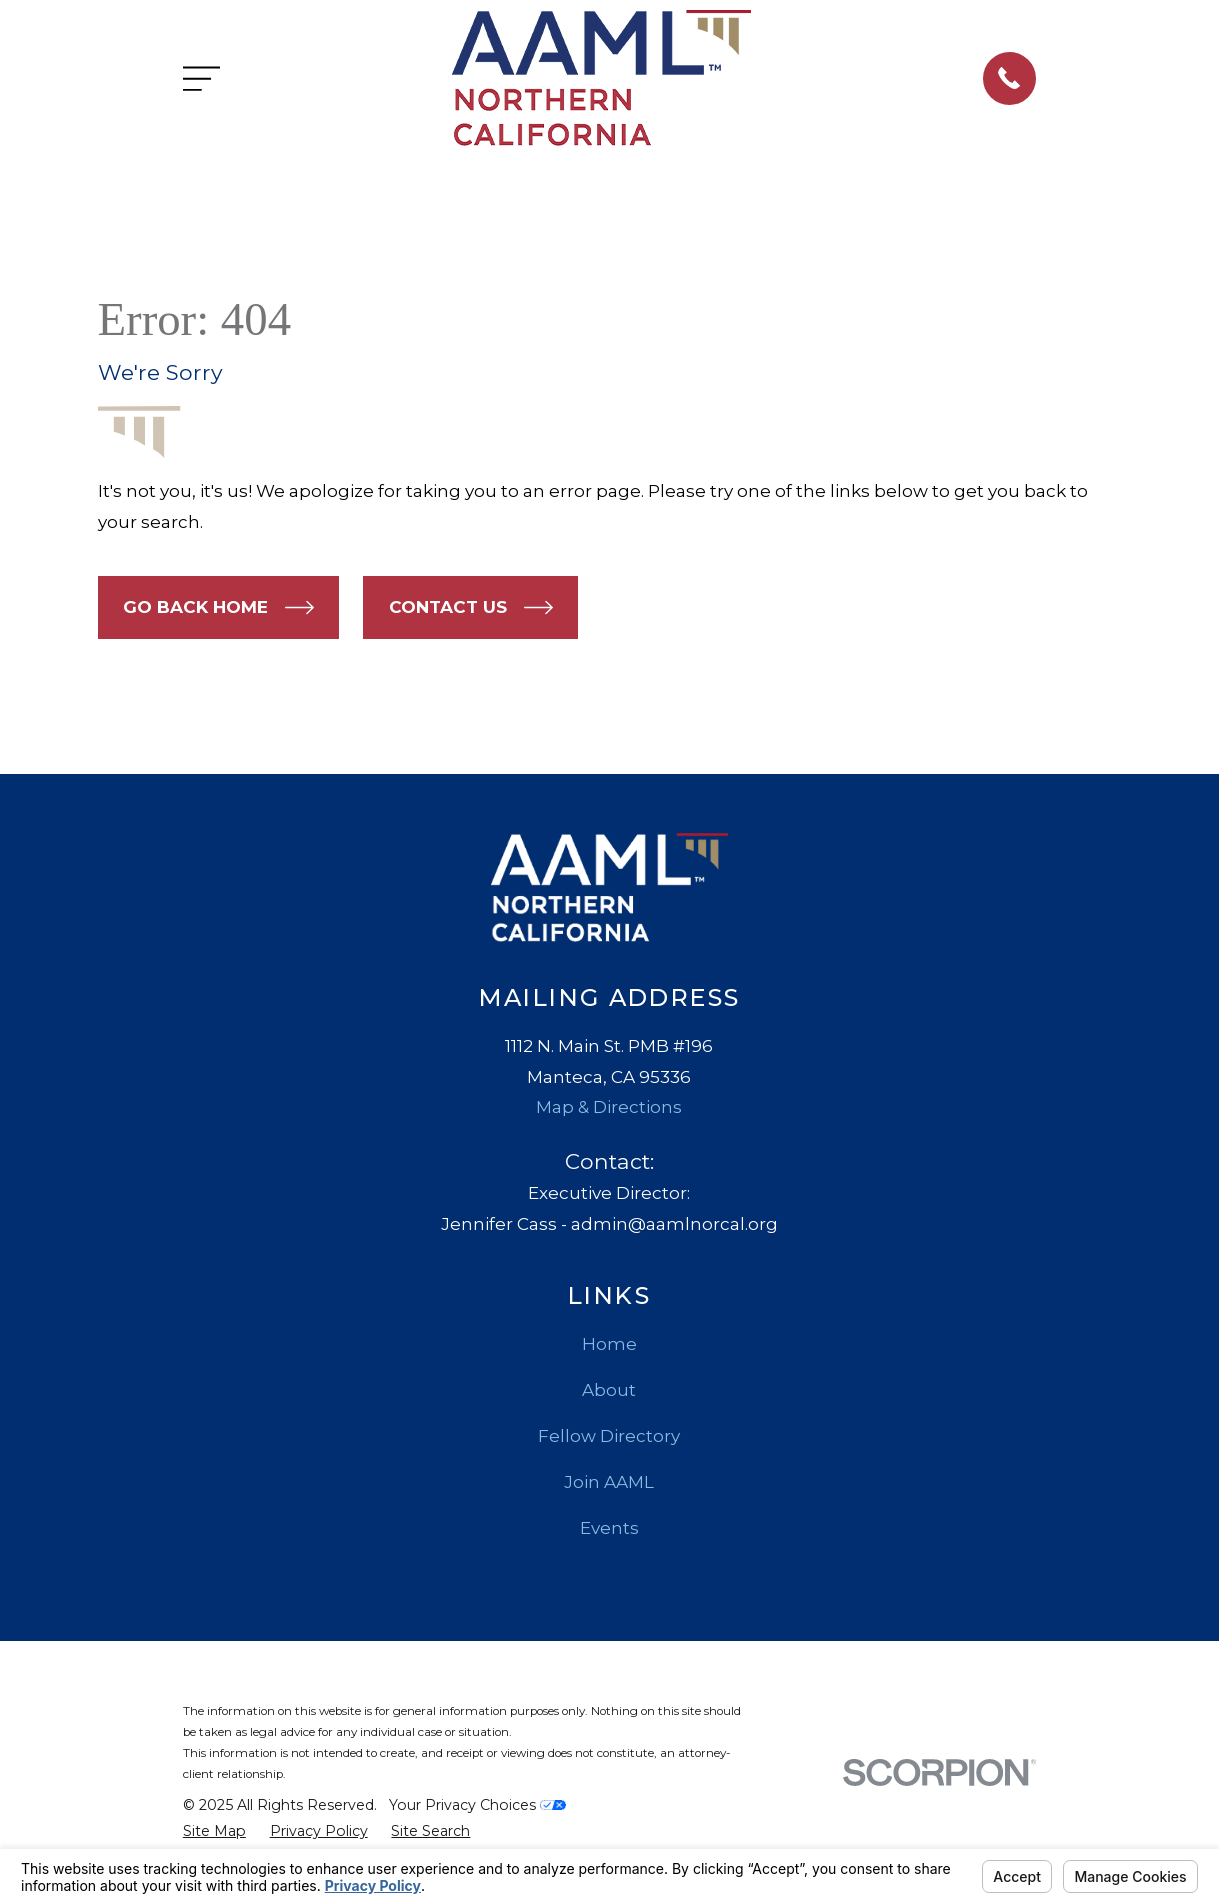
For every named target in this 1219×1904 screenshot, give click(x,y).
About (609, 1390)
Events (609, 1528)
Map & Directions (609, 1107)
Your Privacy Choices (477, 1805)
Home (609, 1344)
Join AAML (609, 1482)
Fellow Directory (609, 1436)
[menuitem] (214, 1832)
